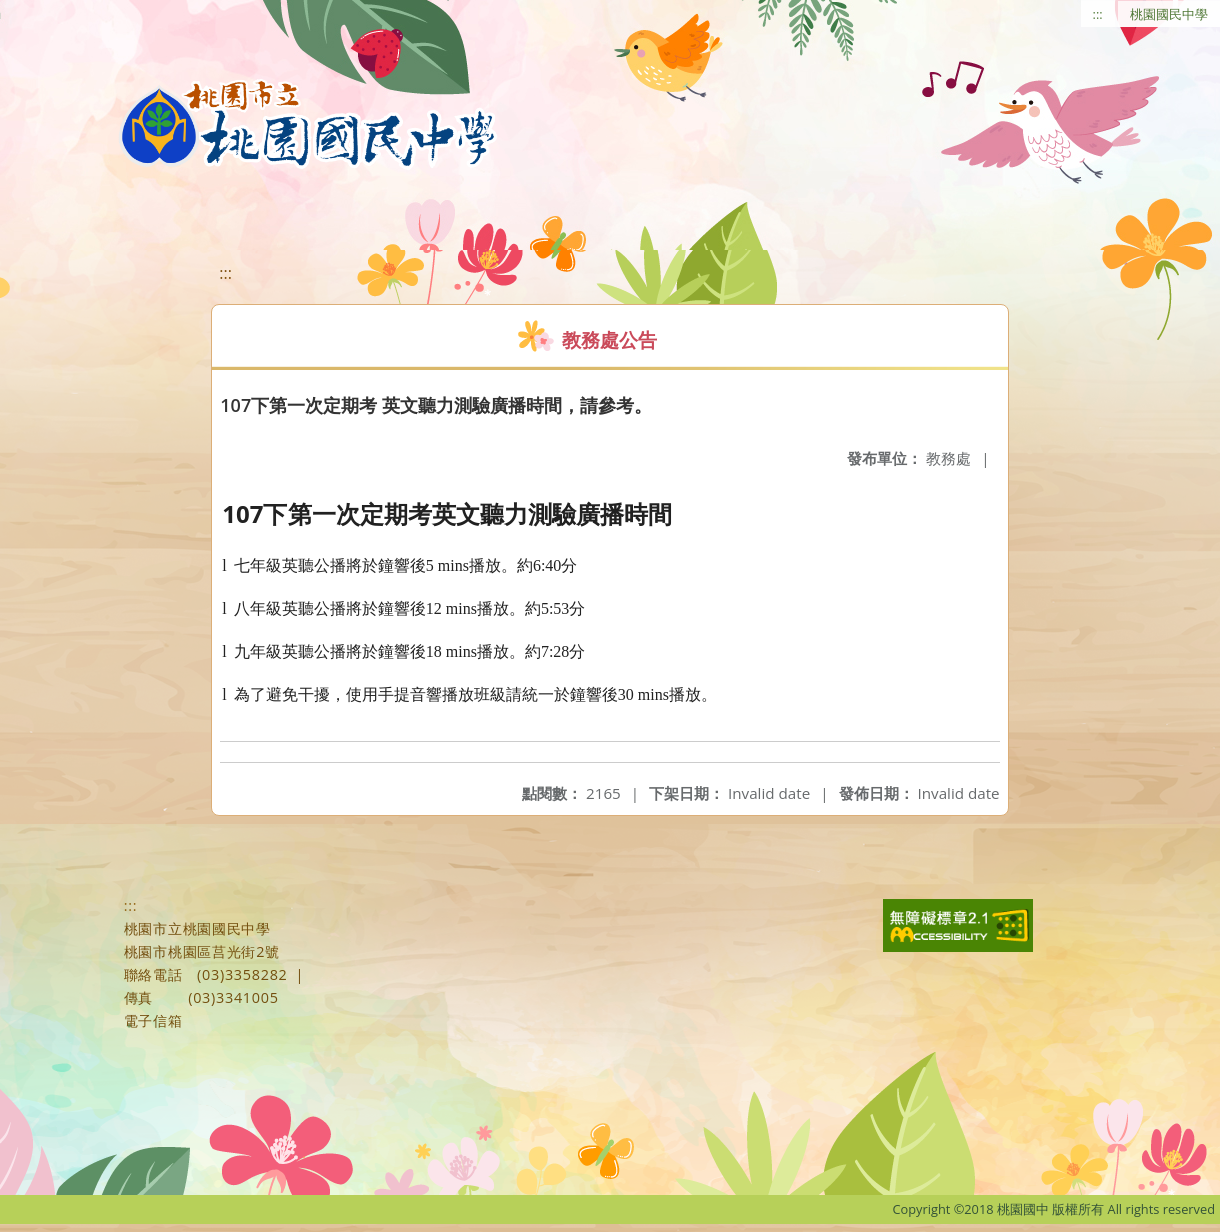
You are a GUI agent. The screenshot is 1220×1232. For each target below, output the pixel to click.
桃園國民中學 (1169, 14)
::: (1098, 14)
